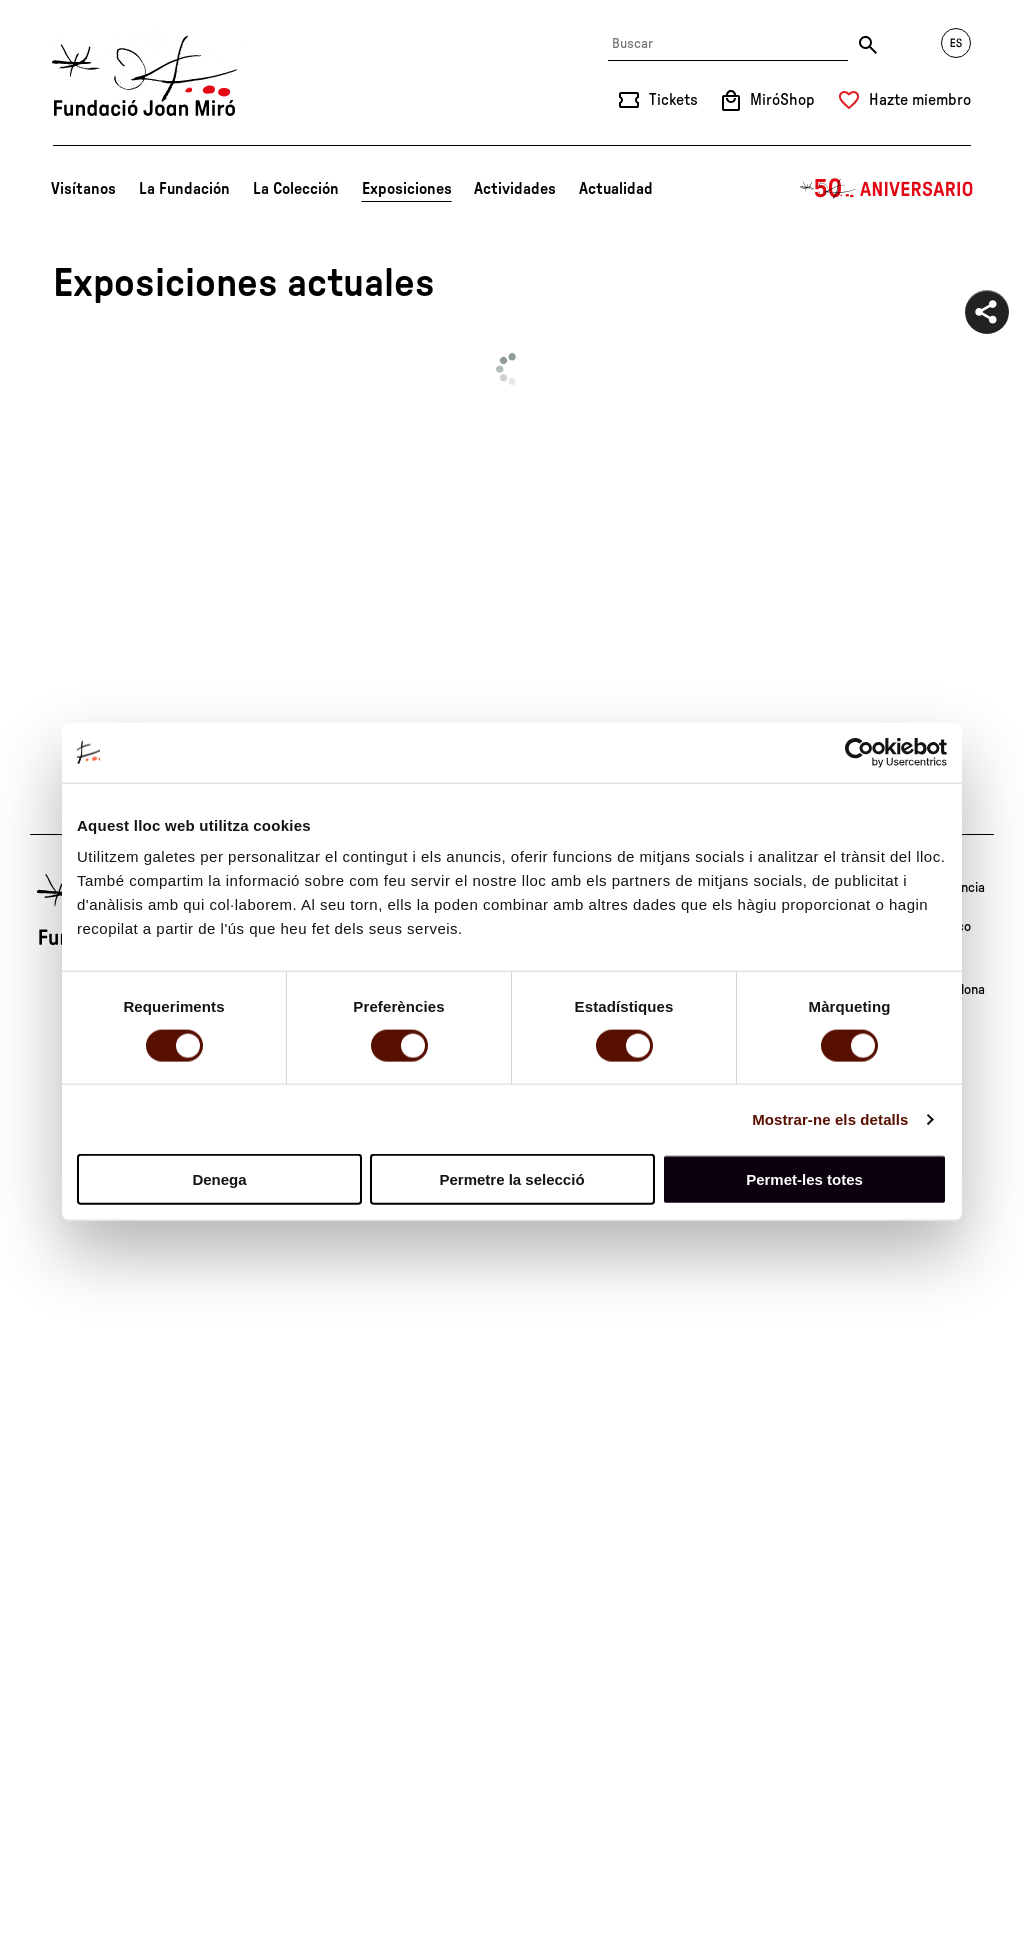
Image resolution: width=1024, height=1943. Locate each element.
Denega (219, 1179)
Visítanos (83, 189)
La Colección (296, 189)
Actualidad (616, 189)
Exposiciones (407, 189)
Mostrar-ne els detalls (830, 1118)
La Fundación (184, 189)
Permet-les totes (804, 1179)
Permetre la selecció (511, 1179)
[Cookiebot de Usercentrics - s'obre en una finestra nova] (859, 752)
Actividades (515, 189)
